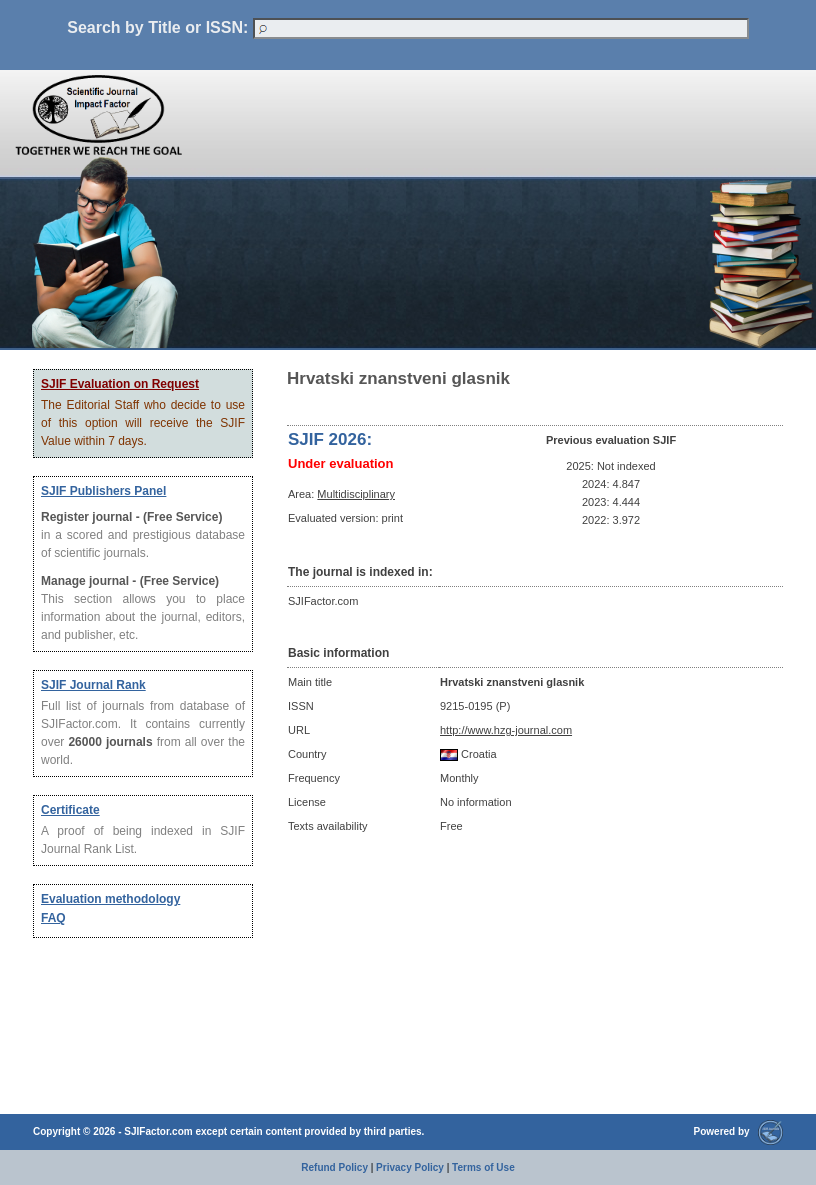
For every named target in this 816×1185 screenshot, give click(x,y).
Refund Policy (334, 1167)
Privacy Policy (410, 1167)
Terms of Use (483, 1167)
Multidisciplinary (356, 494)
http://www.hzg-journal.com (506, 730)
